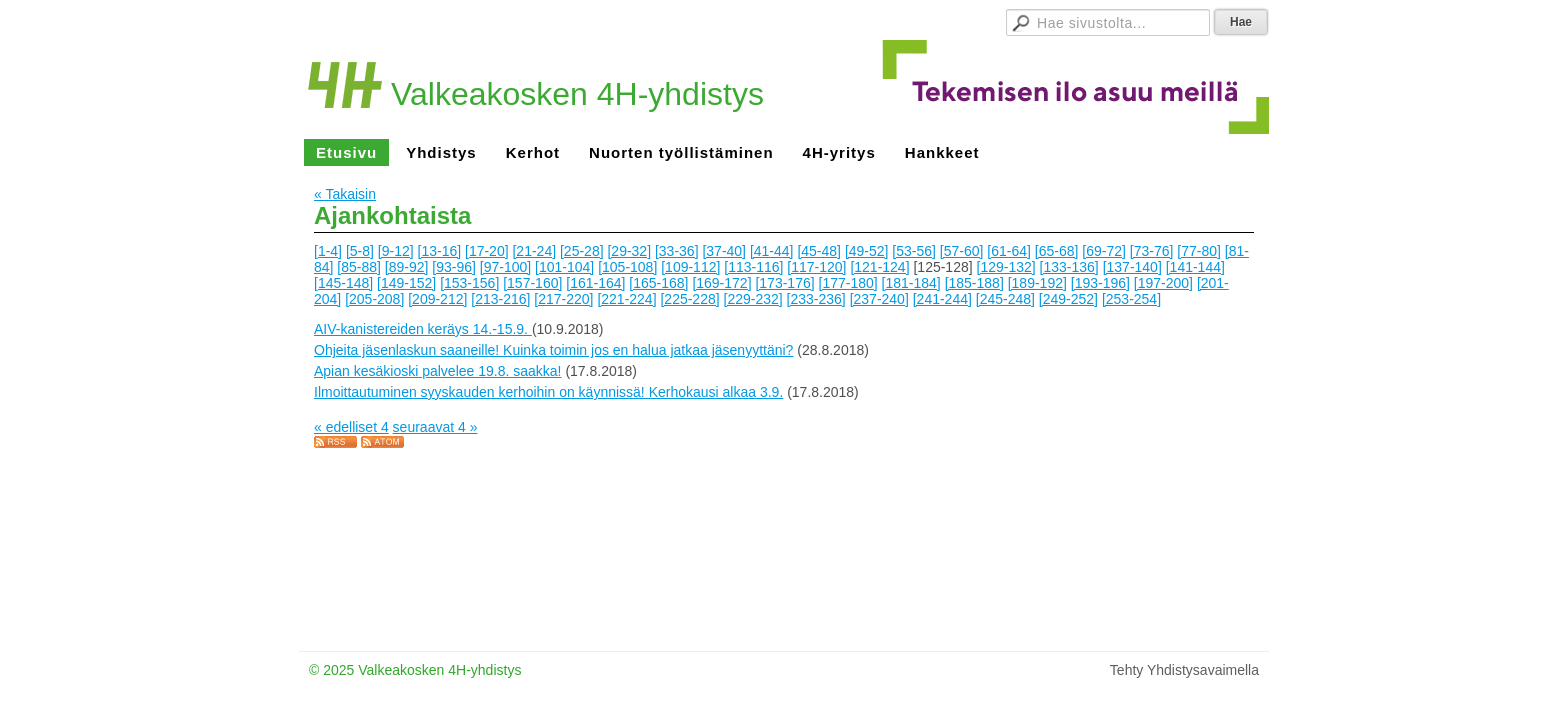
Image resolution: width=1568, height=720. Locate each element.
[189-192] (1037, 283)
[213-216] (500, 299)
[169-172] (721, 283)
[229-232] (753, 299)
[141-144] (1195, 267)
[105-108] (627, 267)
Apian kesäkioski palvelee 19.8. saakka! (437, 371)
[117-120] (816, 267)
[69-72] (1104, 251)
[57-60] (962, 251)
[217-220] (563, 299)
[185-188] (974, 283)
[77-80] (1199, 251)
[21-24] (534, 251)
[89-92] (407, 267)
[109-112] (690, 267)
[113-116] (753, 267)
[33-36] (677, 251)
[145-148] (343, 283)
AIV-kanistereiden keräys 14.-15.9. (423, 329)
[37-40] (724, 251)
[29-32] (629, 251)
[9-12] (396, 251)
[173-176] (784, 283)
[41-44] (772, 251)
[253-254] (1131, 299)
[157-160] (532, 283)
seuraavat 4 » (435, 427)
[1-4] (328, 251)
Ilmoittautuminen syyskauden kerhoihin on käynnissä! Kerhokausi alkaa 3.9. (548, 392)
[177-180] (848, 283)
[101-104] (564, 267)
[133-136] (1069, 267)
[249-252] (1068, 299)
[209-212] (437, 299)
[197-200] (1163, 283)
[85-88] (359, 267)
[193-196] (1100, 283)
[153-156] (469, 283)
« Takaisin (345, 194)
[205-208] (374, 299)
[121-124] (879, 267)
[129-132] (1006, 267)
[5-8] (360, 251)
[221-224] (626, 299)
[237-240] (879, 299)
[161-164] (595, 283)
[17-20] (487, 251)
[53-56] (914, 251)
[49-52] (867, 251)
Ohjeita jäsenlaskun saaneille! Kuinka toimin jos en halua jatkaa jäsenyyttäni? (553, 350)
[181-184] (911, 283)
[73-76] (1152, 251)
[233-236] (816, 299)
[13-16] (440, 251)
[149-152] (406, 283)
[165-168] (658, 283)
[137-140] (1132, 267)
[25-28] (582, 251)
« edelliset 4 (351, 427)
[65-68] (1057, 251)
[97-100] (505, 267)
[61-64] (1009, 251)
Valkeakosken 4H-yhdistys (577, 94)
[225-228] (689, 299)
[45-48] (819, 251)
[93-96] (454, 267)
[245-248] (1005, 299)
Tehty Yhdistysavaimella (1184, 670)
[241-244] (942, 299)
